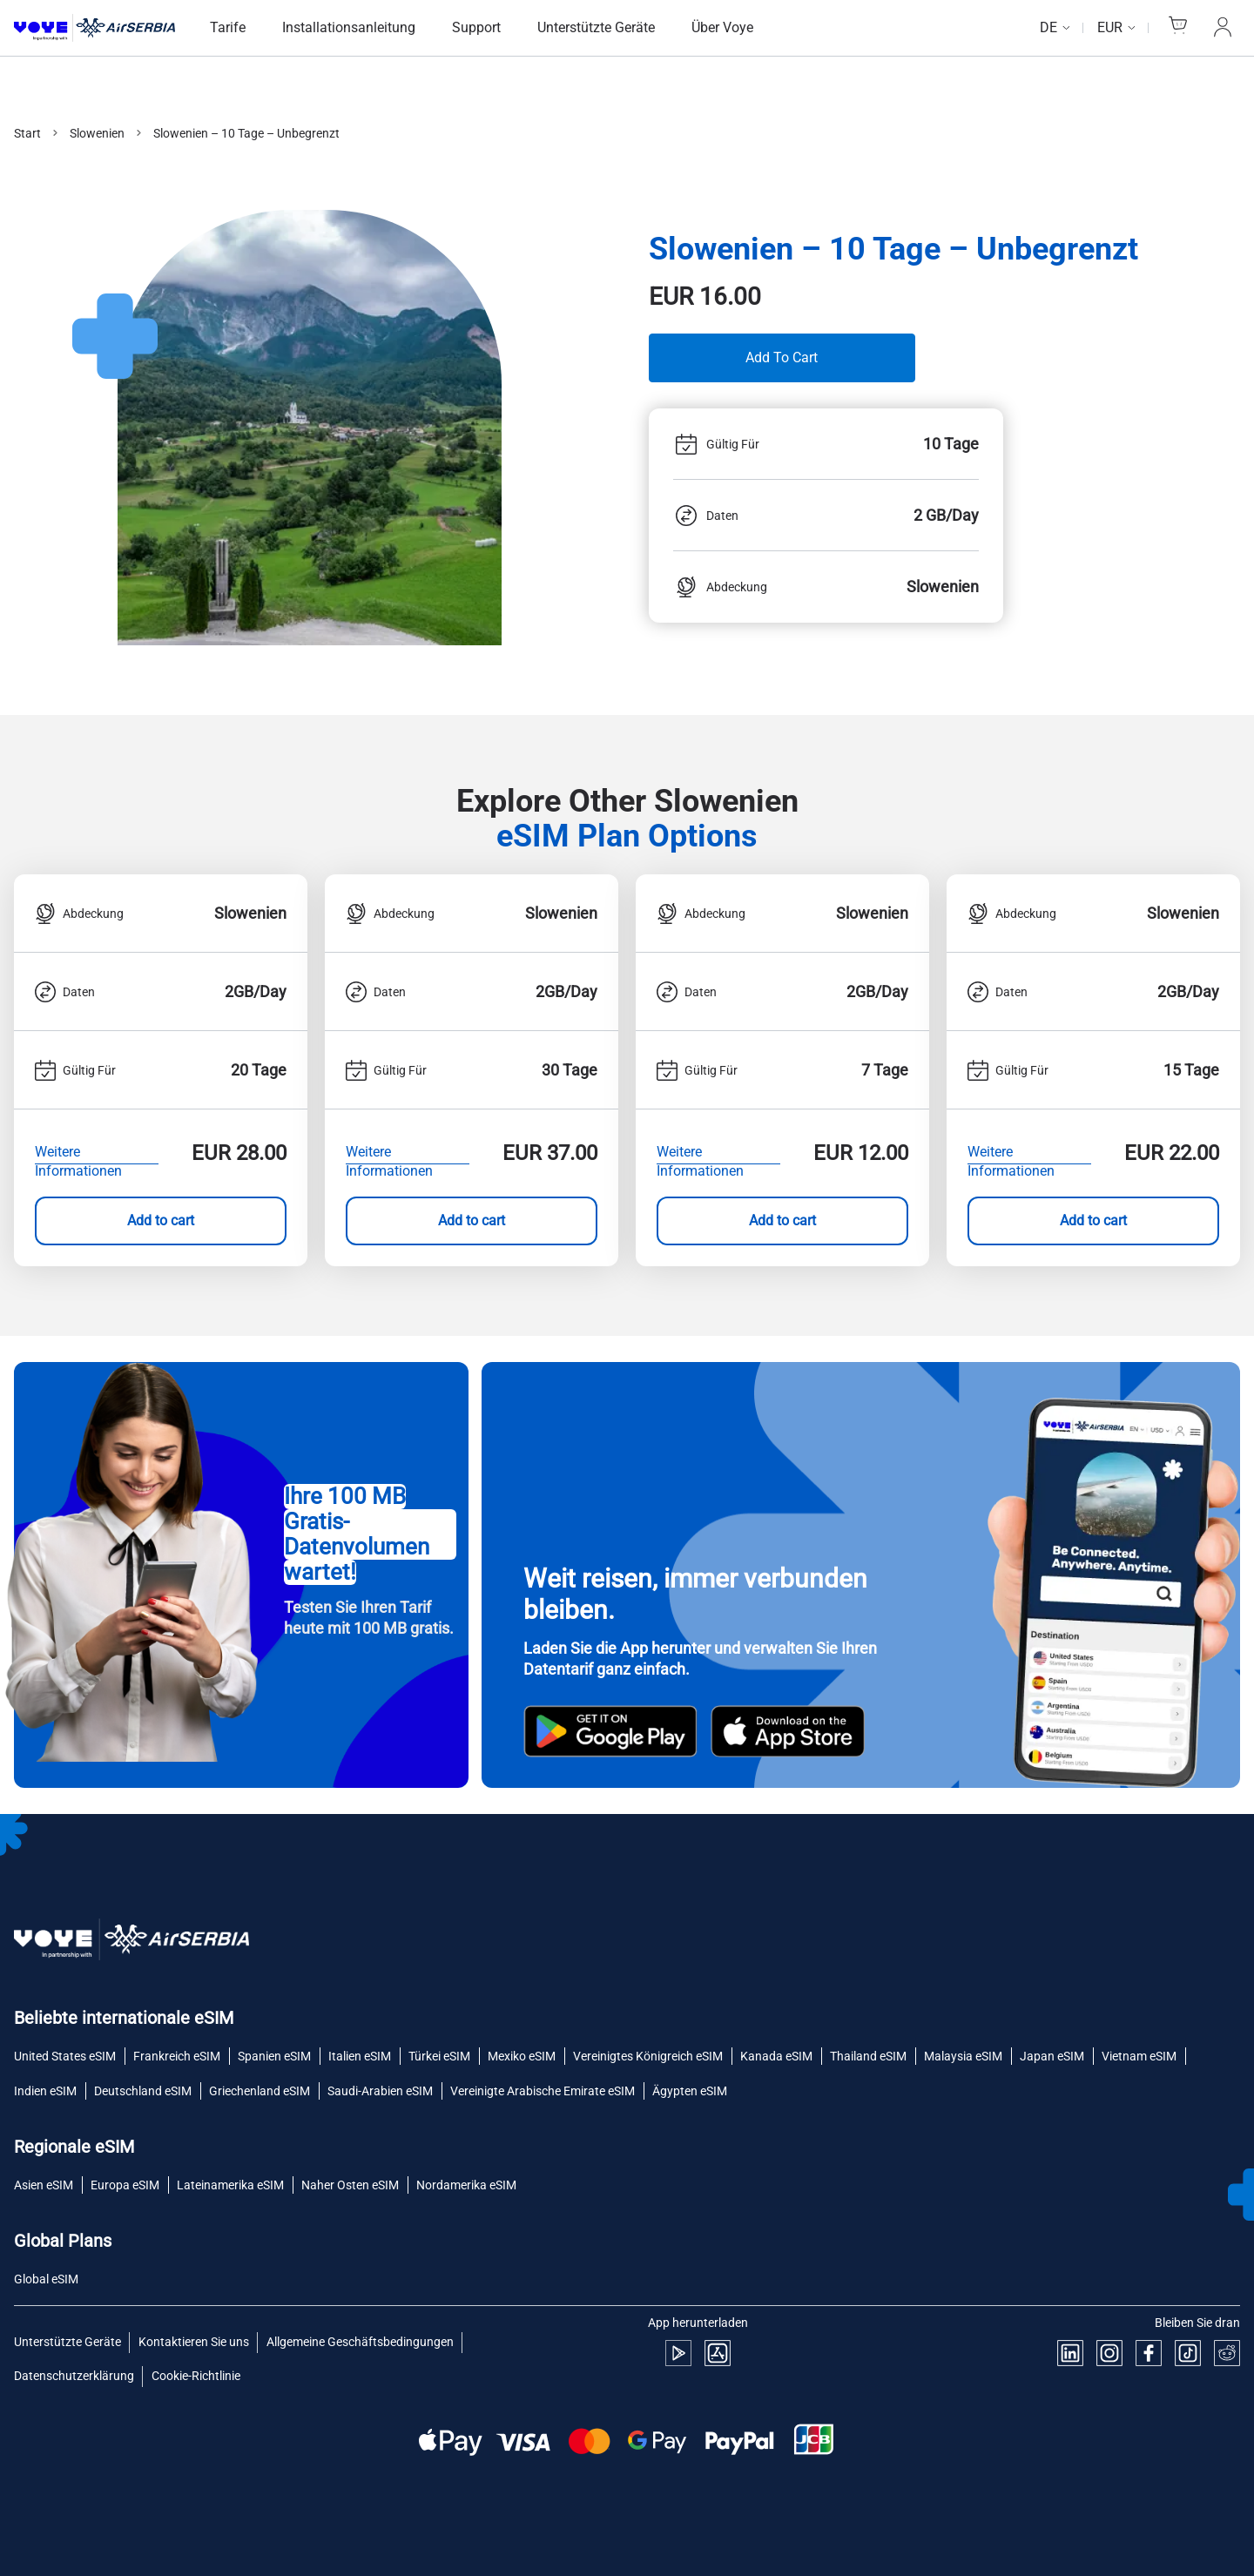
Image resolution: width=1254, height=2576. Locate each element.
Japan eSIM (1052, 2056)
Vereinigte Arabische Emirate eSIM (542, 2091)
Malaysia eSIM (963, 2056)
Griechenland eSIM (259, 2091)
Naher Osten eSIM (350, 2185)
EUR (1110, 27)
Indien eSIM (45, 2091)
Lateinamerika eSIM (230, 2185)
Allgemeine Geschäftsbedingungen (360, 2342)
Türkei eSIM (439, 2056)
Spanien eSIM (274, 2056)
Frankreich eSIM (176, 2056)
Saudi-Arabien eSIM (380, 2091)
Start (27, 133)
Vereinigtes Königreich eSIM (648, 2056)
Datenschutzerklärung (74, 2376)
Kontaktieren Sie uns (193, 2342)
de (1048, 27)
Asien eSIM (43, 2185)
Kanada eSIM (776, 2056)
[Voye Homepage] (94, 28)
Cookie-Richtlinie (196, 2376)
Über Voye (722, 27)
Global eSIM (46, 2279)
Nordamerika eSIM (466, 2185)
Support (476, 27)
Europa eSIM (125, 2185)
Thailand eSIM (868, 2056)
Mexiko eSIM (522, 2056)
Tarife (228, 27)
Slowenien (97, 133)
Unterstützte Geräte (596, 27)
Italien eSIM (359, 2056)
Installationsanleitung (348, 27)
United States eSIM (65, 2056)
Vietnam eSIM (1139, 2056)
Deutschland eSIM (143, 2091)
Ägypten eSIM (689, 2091)
